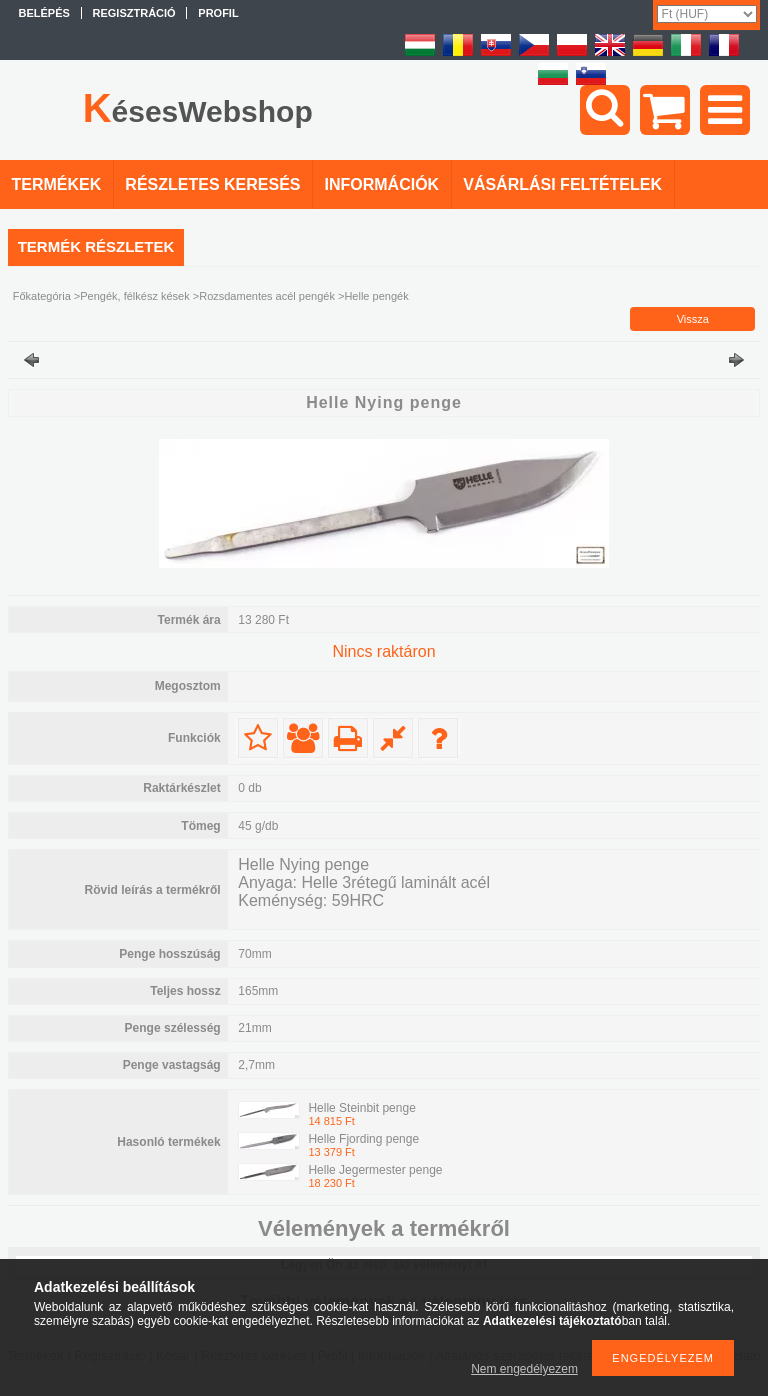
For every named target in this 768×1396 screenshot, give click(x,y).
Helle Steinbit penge (361, 1108)
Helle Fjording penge (363, 1139)
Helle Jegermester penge (375, 1170)
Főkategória (42, 296)
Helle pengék (376, 296)
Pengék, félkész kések (134, 296)
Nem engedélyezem (524, 1369)
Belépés (44, 13)
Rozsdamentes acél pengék (267, 296)
